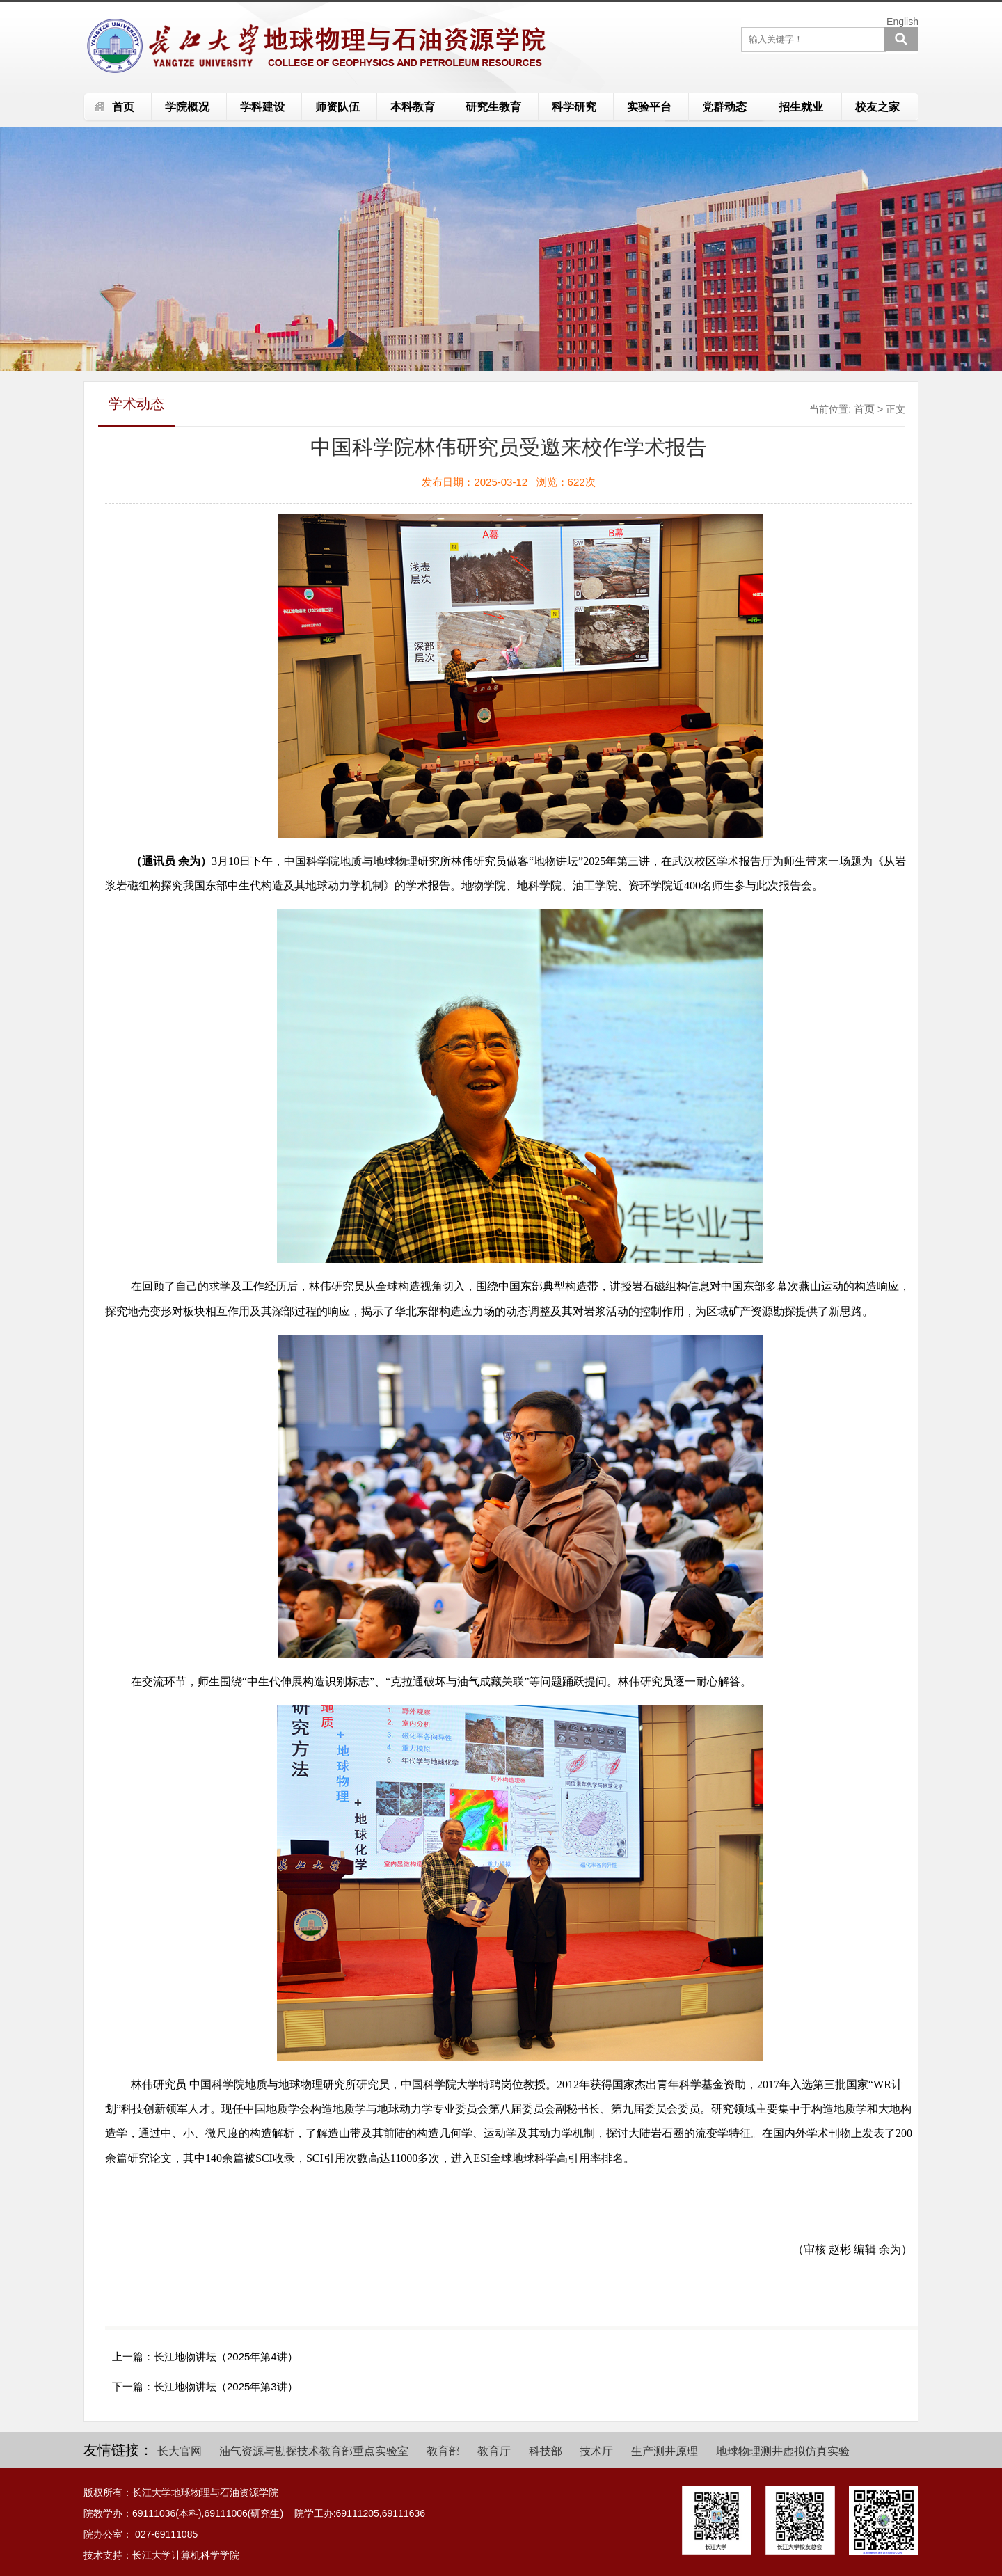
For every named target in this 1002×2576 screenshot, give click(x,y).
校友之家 (877, 107)
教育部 (443, 2451)
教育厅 (494, 2451)
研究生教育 (493, 107)
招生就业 (801, 107)
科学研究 (574, 107)
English (902, 21)
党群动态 (724, 107)
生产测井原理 (664, 2451)
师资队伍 (337, 107)
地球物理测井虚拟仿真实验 (783, 2451)
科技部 (545, 2451)
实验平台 (649, 107)
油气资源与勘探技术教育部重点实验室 (313, 2451)
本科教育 (412, 107)
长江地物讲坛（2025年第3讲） (226, 2386)
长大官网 (179, 2451)
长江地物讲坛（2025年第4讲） (226, 2356)
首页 (123, 107)
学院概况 (187, 107)
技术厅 (596, 2451)
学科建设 (262, 107)
